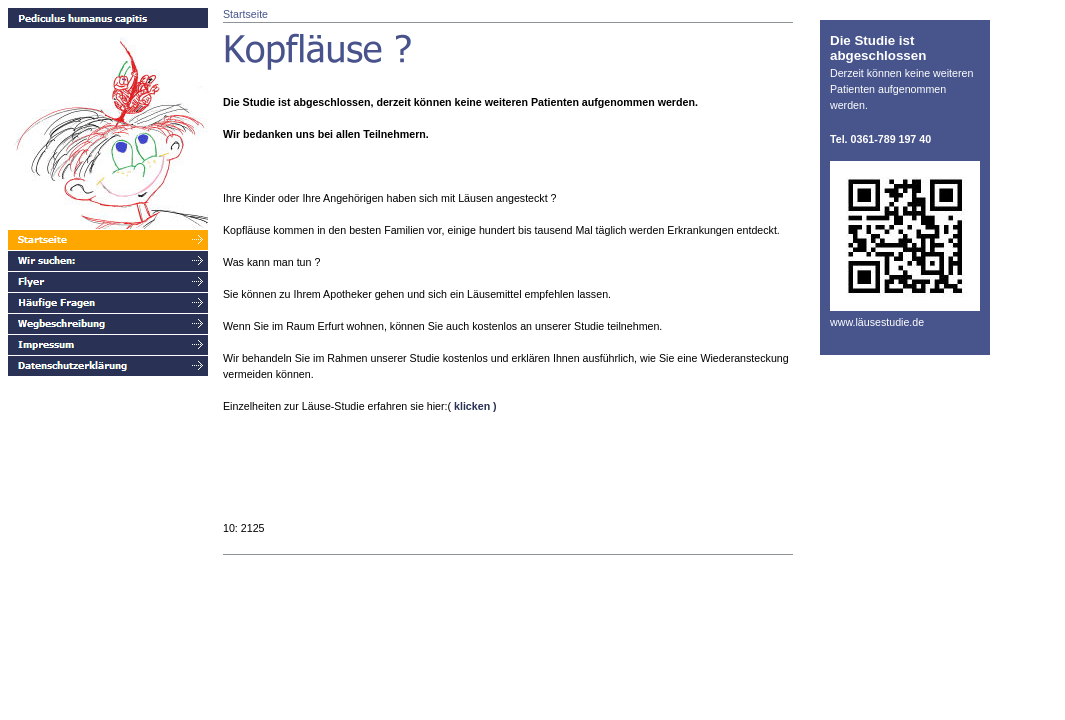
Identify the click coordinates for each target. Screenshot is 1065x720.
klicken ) (475, 406)
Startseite (245, 14)
